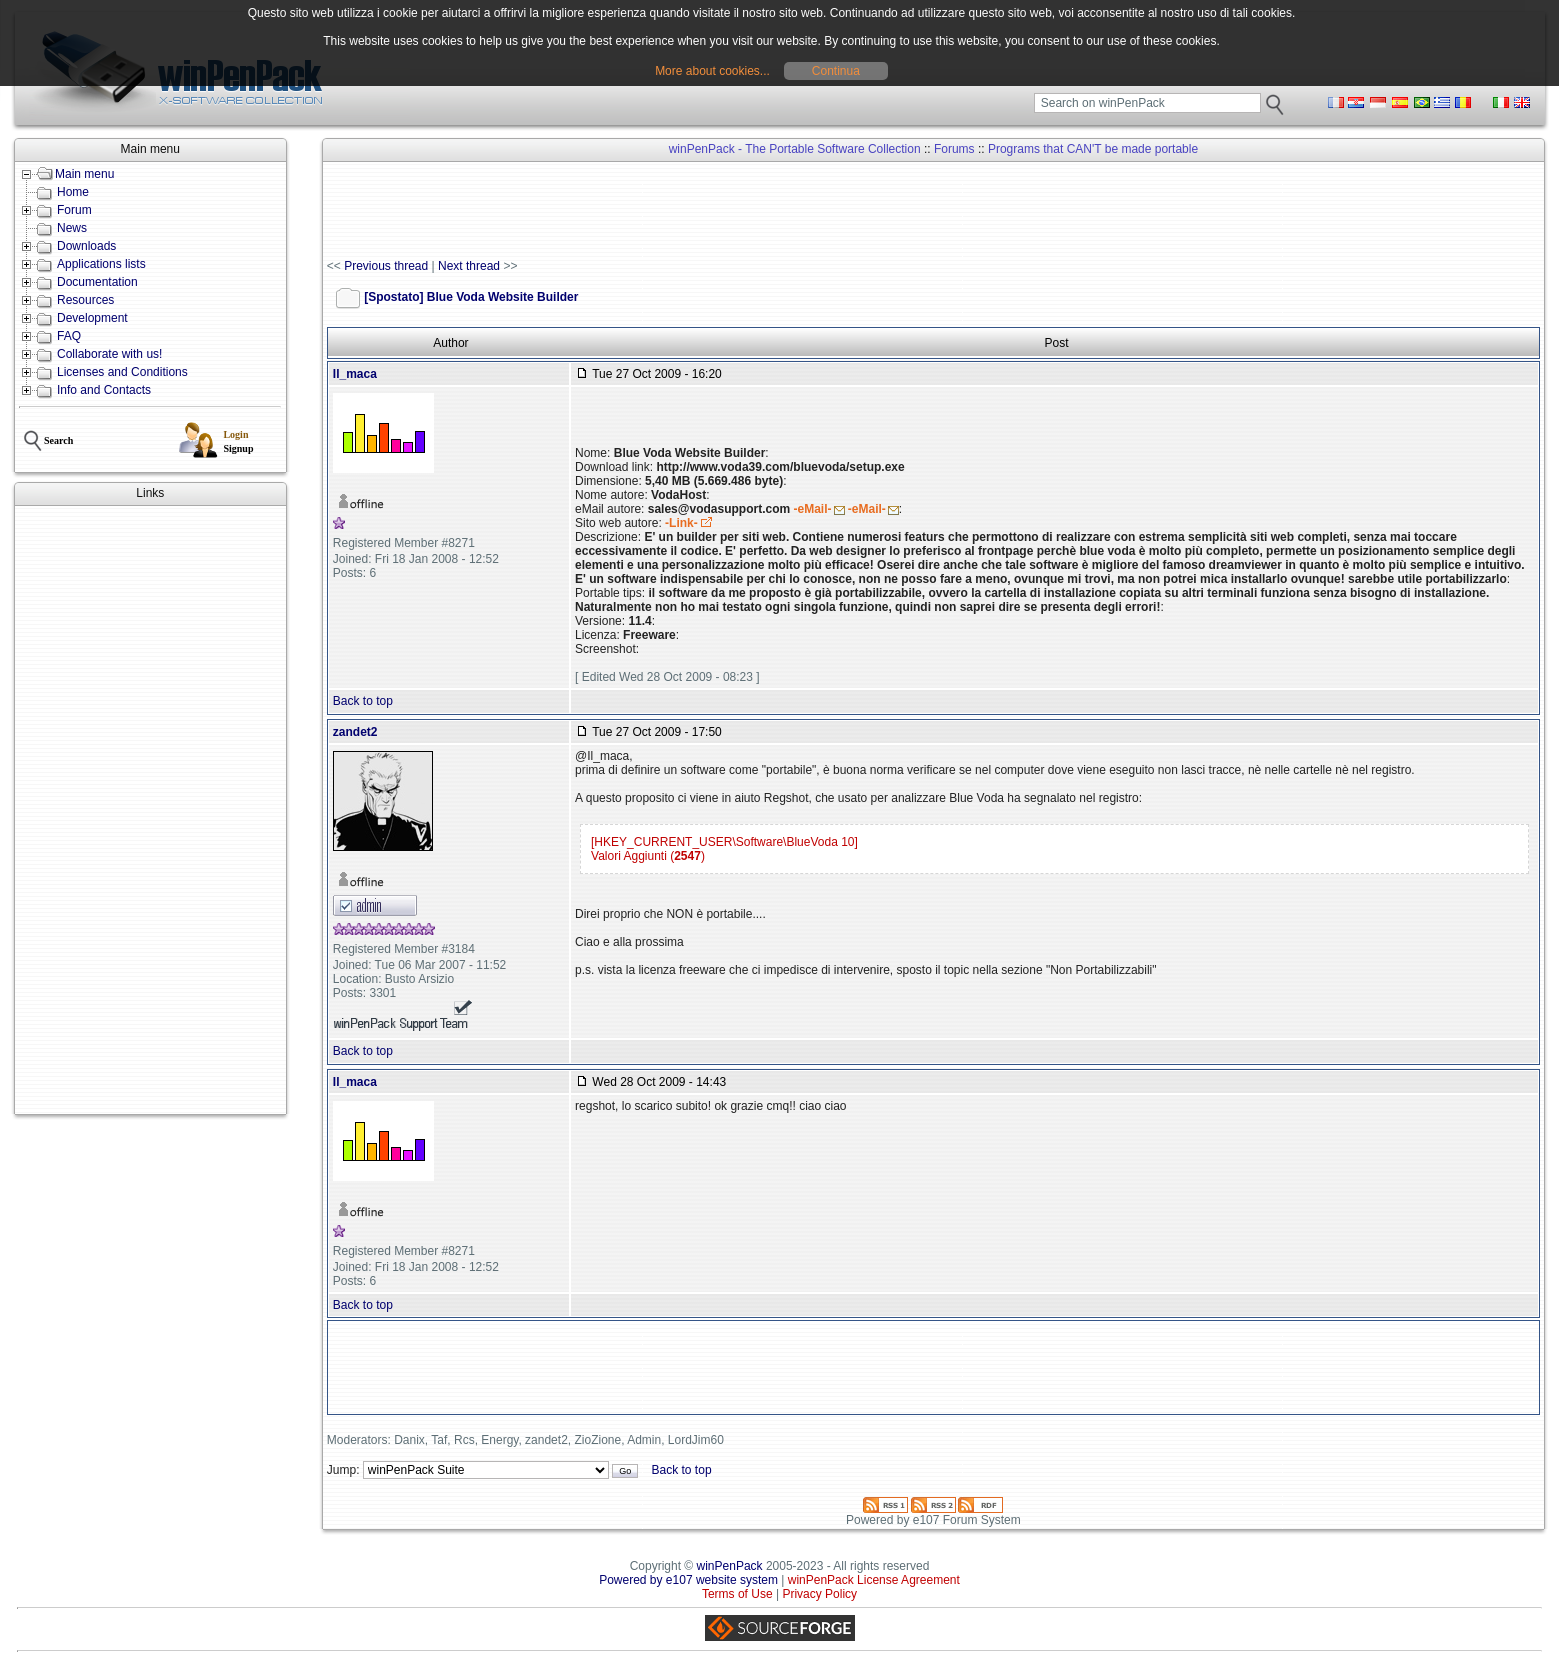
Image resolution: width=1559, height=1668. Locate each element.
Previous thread (386, 266)
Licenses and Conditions (122, 372)
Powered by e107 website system (688, 1580)
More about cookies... (712, 71)
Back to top (363, 701)
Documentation (97, 282)
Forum (74, 210)
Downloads (86, 246)
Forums (954, 149)
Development (92, 318)
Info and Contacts (104, 390)
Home (73, 192)
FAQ (69, 336)
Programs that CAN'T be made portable (1093, 149)
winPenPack (730, 1566)
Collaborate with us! (109, 354)
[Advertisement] (150, 810)
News (72, 228)
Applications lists (101, 264)
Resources (85, 300)
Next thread (469, 266)
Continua (836, 71)
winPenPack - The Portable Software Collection (795, 149)
